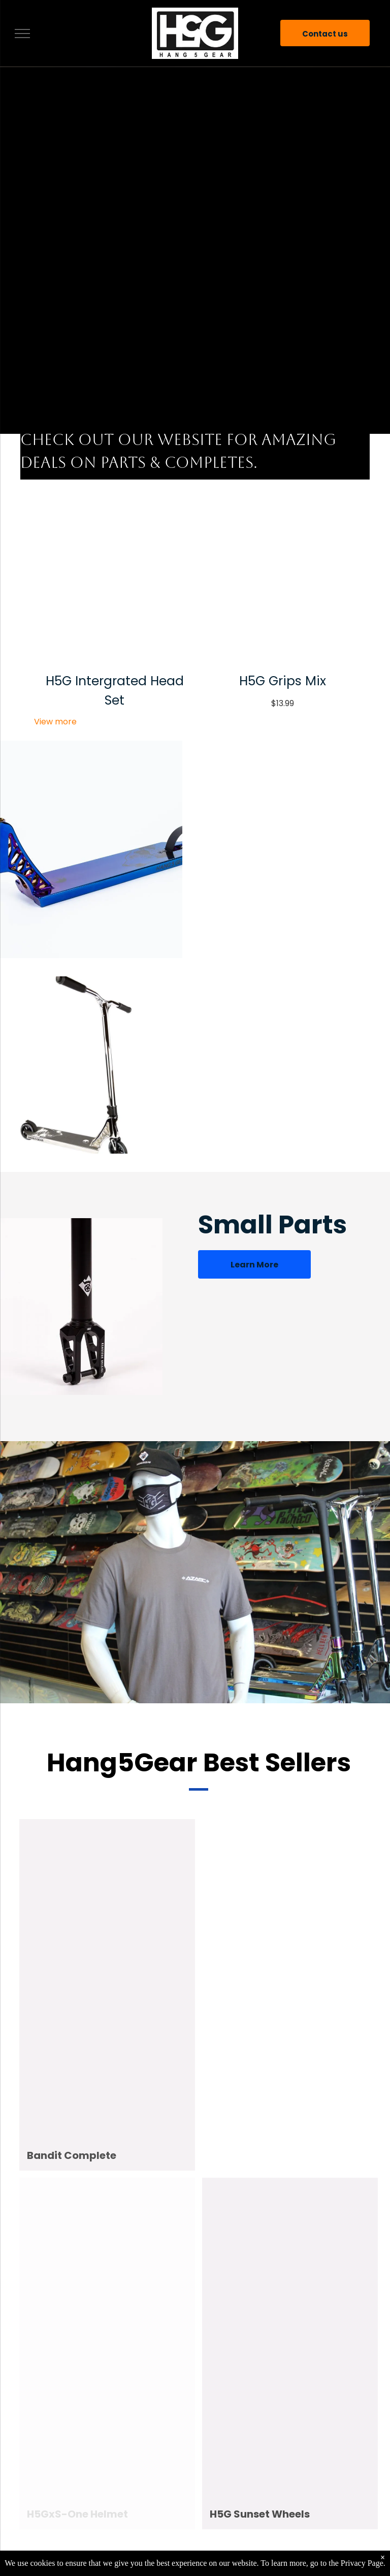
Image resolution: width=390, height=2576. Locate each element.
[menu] (22, 33)
